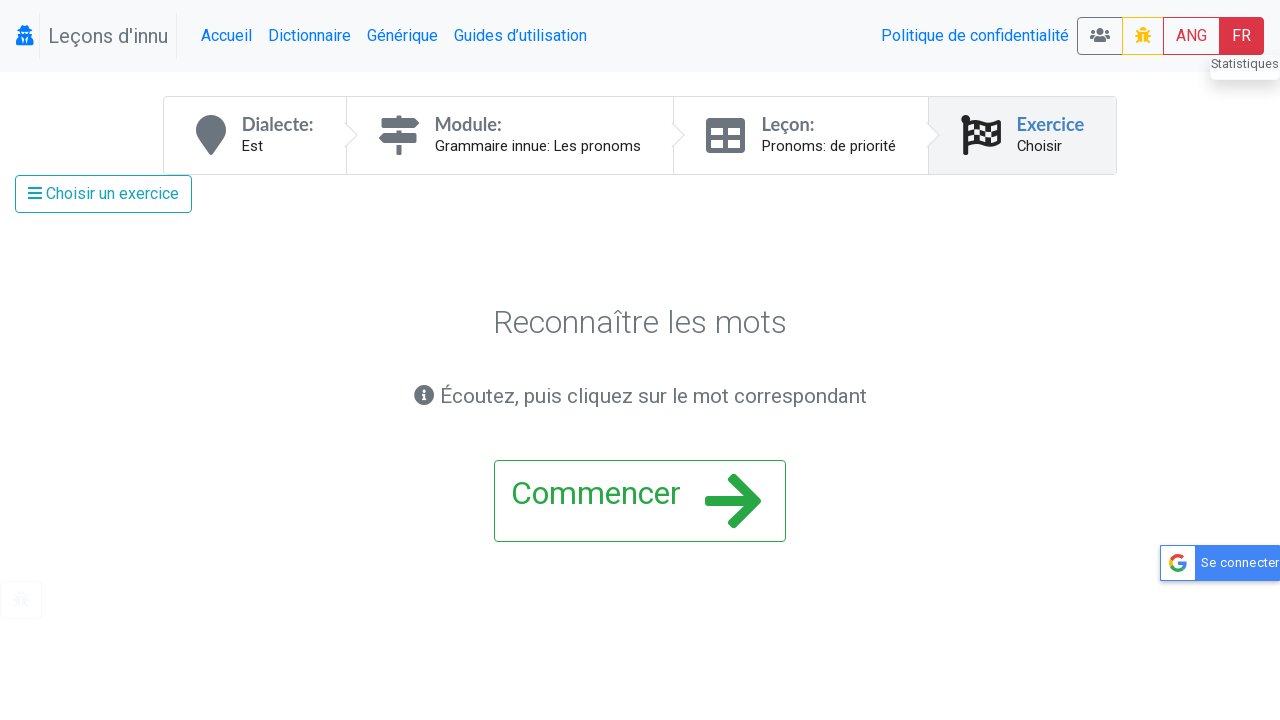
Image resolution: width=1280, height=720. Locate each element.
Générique (402, 35)
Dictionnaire (309, 35)
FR (1241, 35)
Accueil (226, 35)
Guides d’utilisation (520, 35)
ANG (1191, 35)
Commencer (636, 501)
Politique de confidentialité (975, 35)
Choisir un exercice (103, 193)
